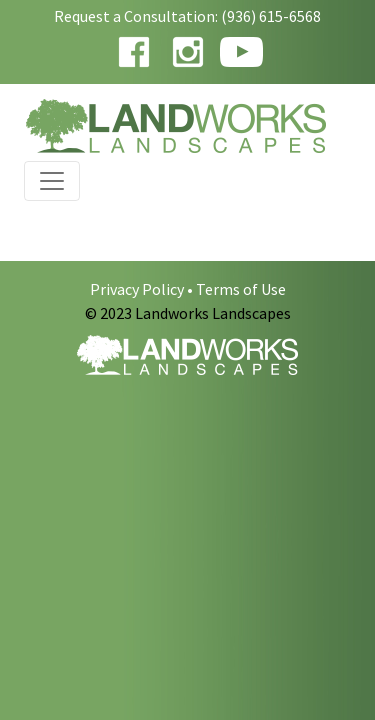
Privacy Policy (137, 289)
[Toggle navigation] (52, 181)
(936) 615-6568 (271, 16)
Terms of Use (241, 289)
